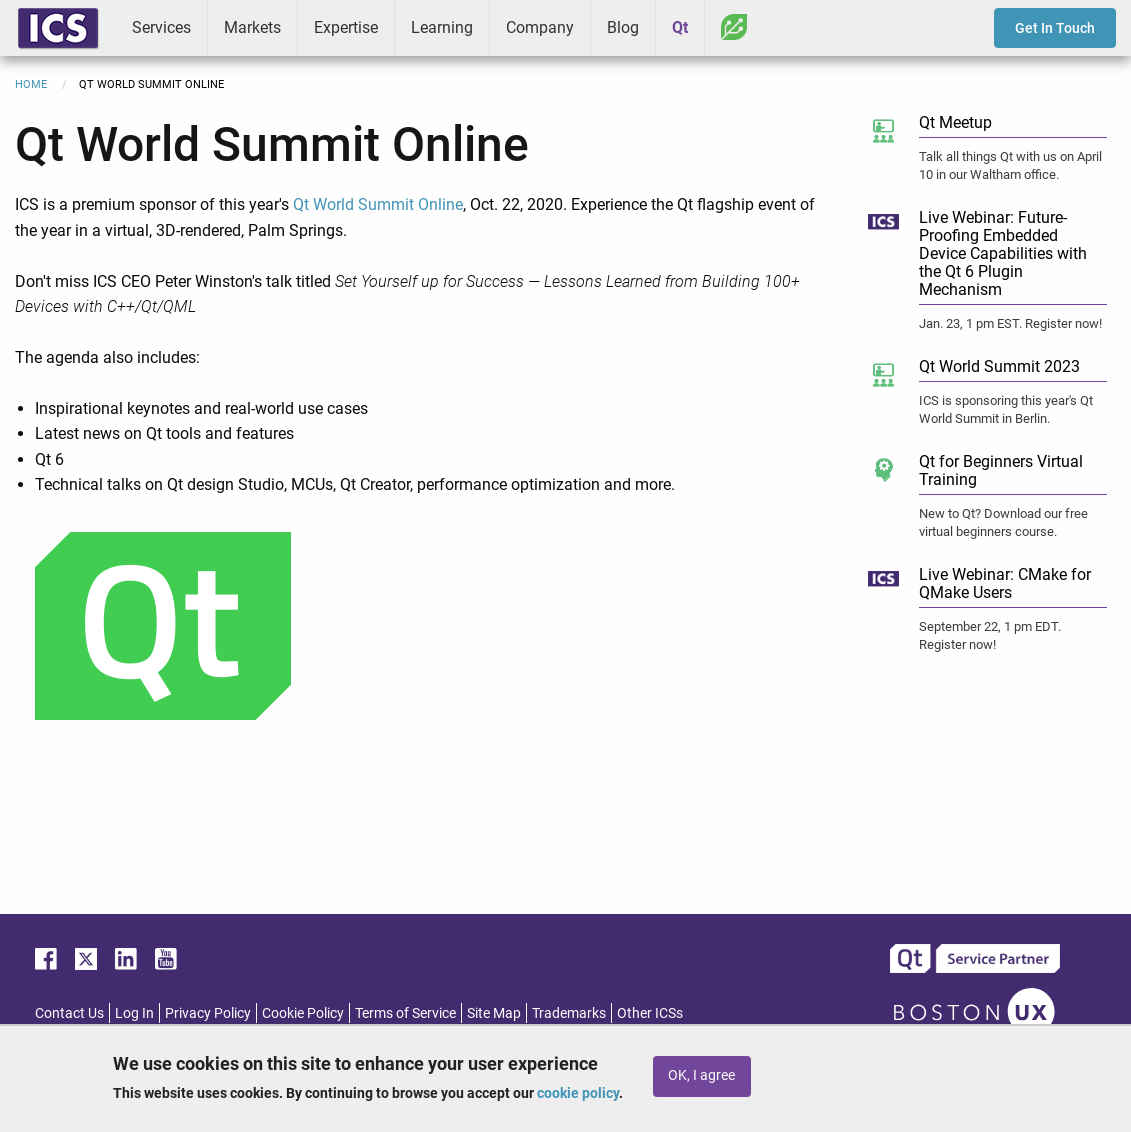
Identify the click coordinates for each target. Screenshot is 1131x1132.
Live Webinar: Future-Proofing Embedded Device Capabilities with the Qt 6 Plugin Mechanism (1003, 253)
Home (31, 84)
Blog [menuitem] (623, 27)
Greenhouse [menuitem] (734, 27)
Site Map (494, 1013)
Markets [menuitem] (252, 27)
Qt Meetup (955, 122)
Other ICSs (650, 1013)
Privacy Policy (208, 1013)
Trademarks (569, 1013)
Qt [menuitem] (680, 27)
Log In (134, 1013)
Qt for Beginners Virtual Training (1001, 470)
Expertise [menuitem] (346, 27)
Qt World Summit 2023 (999, 366)
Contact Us (69, 1013)
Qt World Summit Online (378, 204)
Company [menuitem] (540, 27)
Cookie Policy (303, 1013)
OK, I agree (701, 1075)
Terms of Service (405, 1013)
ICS (58, 28)
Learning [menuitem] (442, 27)
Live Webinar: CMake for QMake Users (1005, 583)
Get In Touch (1055, 28)
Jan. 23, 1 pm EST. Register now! (1010, 323)
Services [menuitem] (161, 27)
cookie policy (578, 1093)
